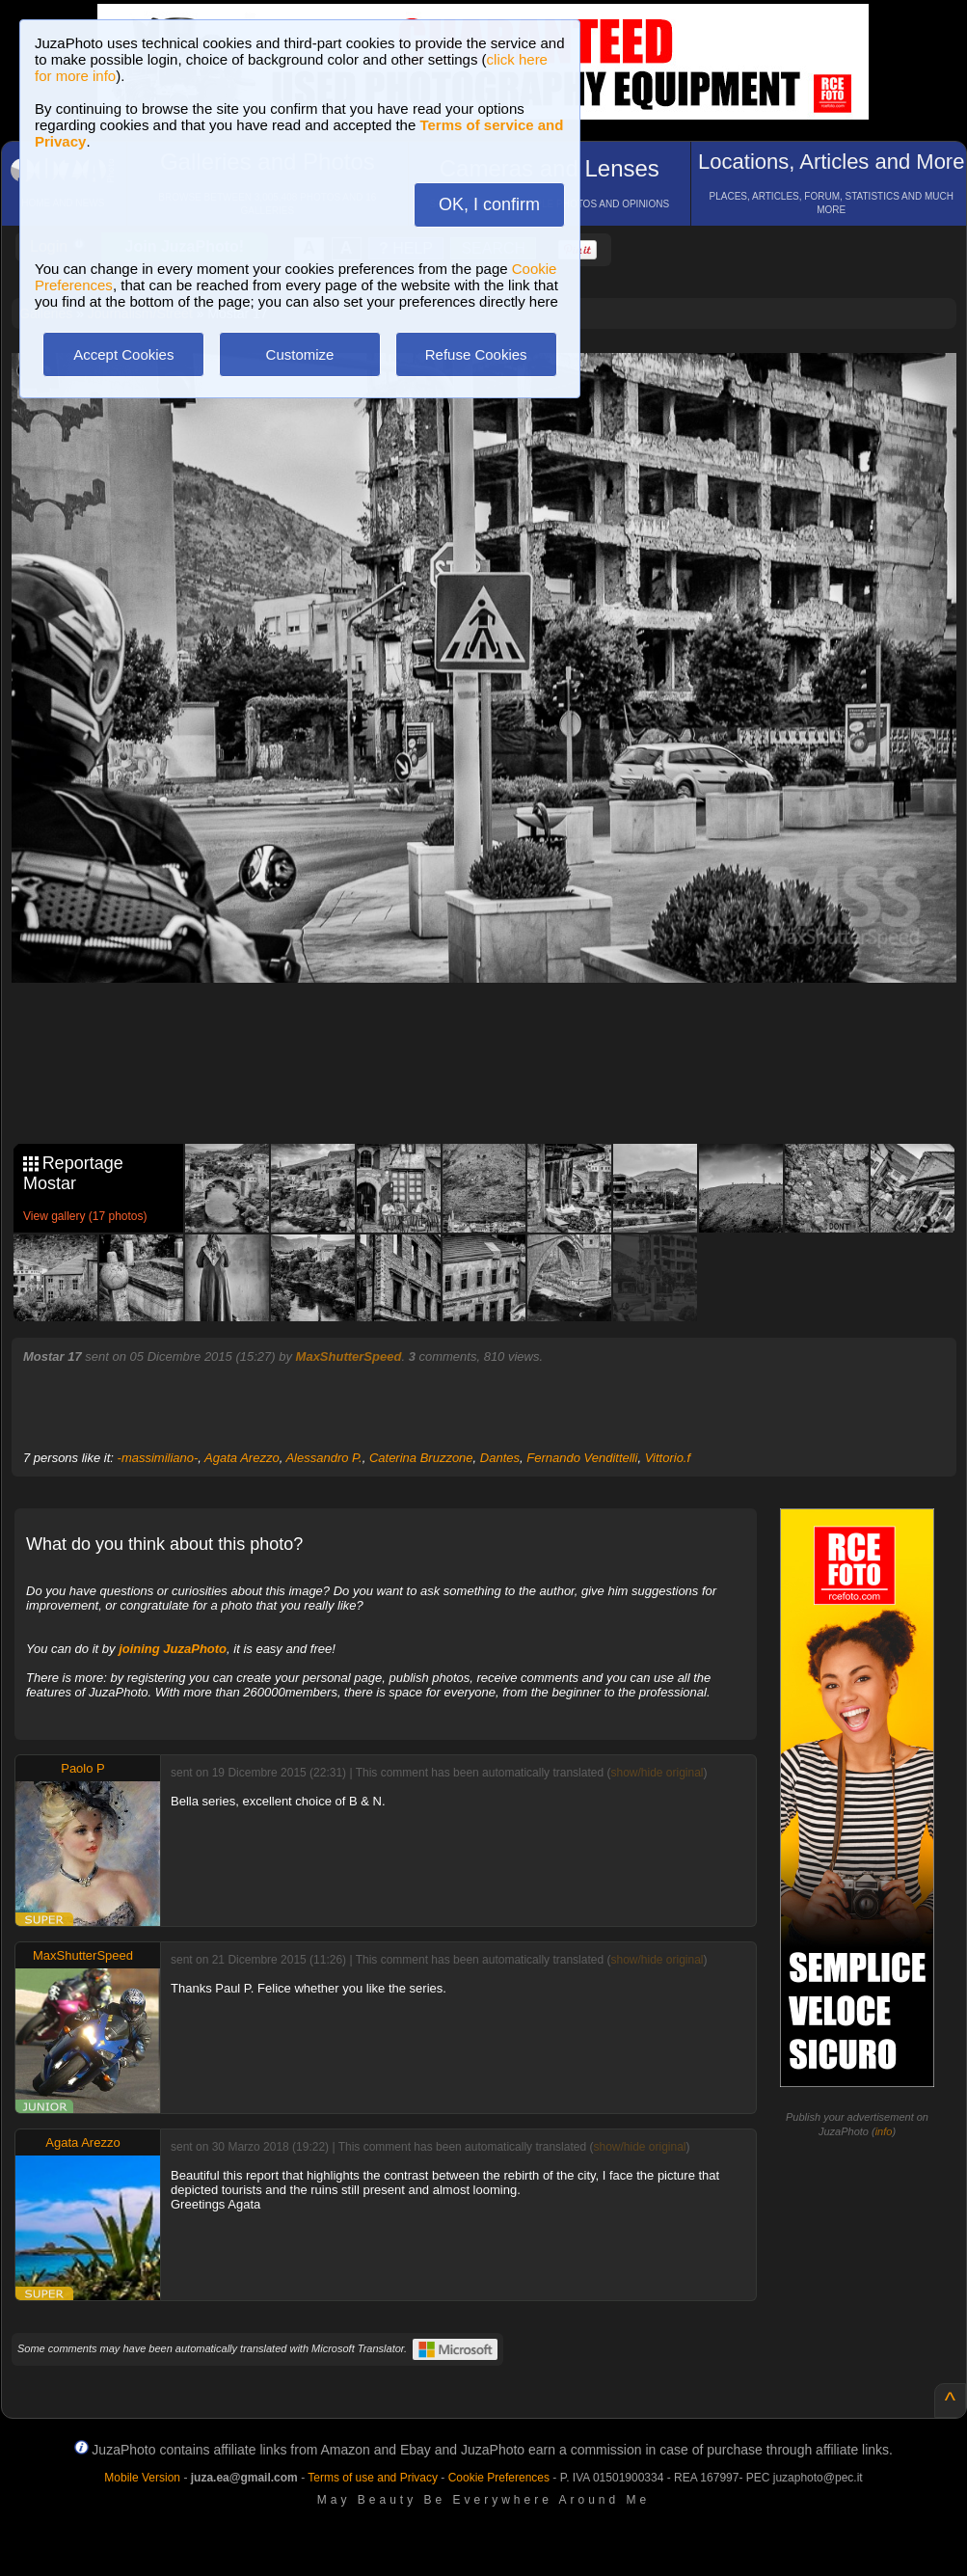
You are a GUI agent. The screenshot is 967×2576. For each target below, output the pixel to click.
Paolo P (83, 1768)
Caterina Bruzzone (421, 1458)
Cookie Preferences (499, 2477)
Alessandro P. (323, 1458)
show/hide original (656, 1772)
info (884, 2131)
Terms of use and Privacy (373, 2477)
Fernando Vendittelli (581, 1458)
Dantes (500, 1458)
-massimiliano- (158, 1458)
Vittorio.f (667, 1458)
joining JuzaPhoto (173, 1648)
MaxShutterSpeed (349, 1356)
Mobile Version (142, 2477)
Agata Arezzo (242, 1458)
